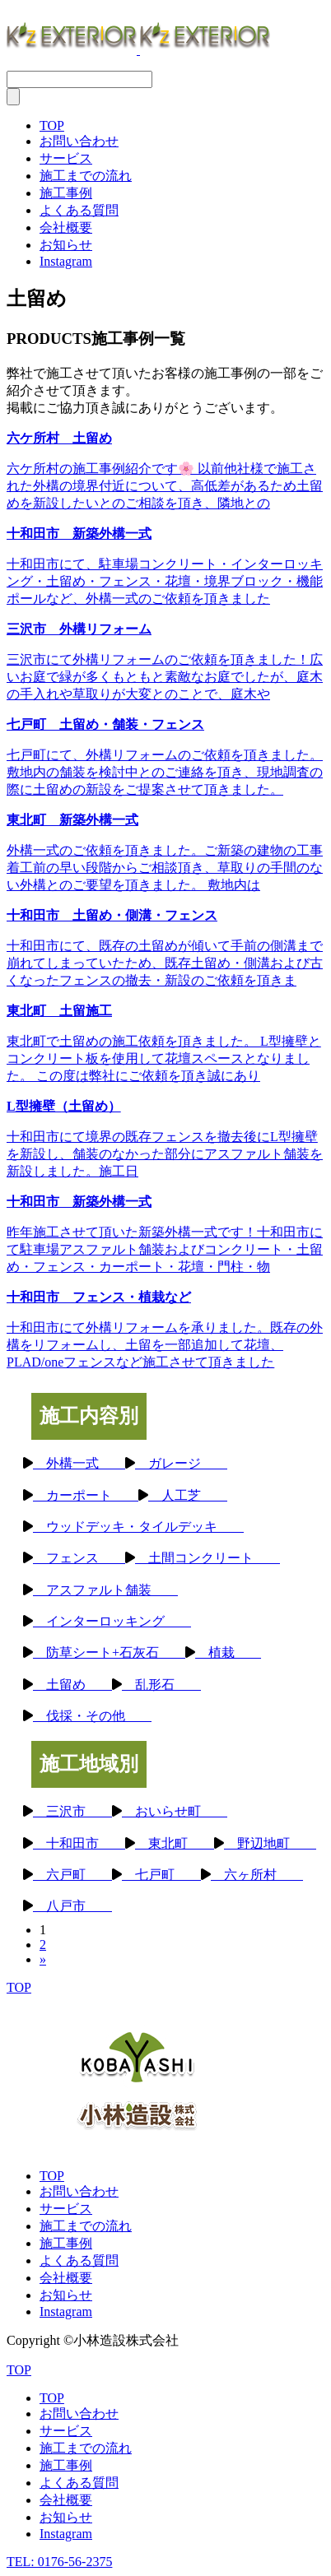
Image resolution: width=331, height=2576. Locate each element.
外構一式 (79, 1463)
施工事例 (66, 193)
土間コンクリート (207, 1558)
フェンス (79, 1558)
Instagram (66, 261)
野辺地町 (270, 1843)
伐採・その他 (92, 1716)
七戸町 (161, 1875)
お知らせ (66, 245)
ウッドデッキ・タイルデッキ (138, 1527)
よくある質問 (79, 210)
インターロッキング (112, 1621)
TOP (52, 125)
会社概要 (66, 227)
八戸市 (72, 1906)
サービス (66, 158)
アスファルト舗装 (105, 1590)
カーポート (85, 1495)
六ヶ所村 (257, 1875)
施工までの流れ (86, 176)
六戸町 (72, 1875)
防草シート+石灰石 (109, 1652)
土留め (72, 1685)
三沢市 (72, 1811)
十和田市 (79, 1843)
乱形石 (161, 1685)
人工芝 (187, 1495)
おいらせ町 (174, 1811)
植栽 (228, 1652)
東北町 (174, 1843)
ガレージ (181, 1463)
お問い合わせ (79, 141)
